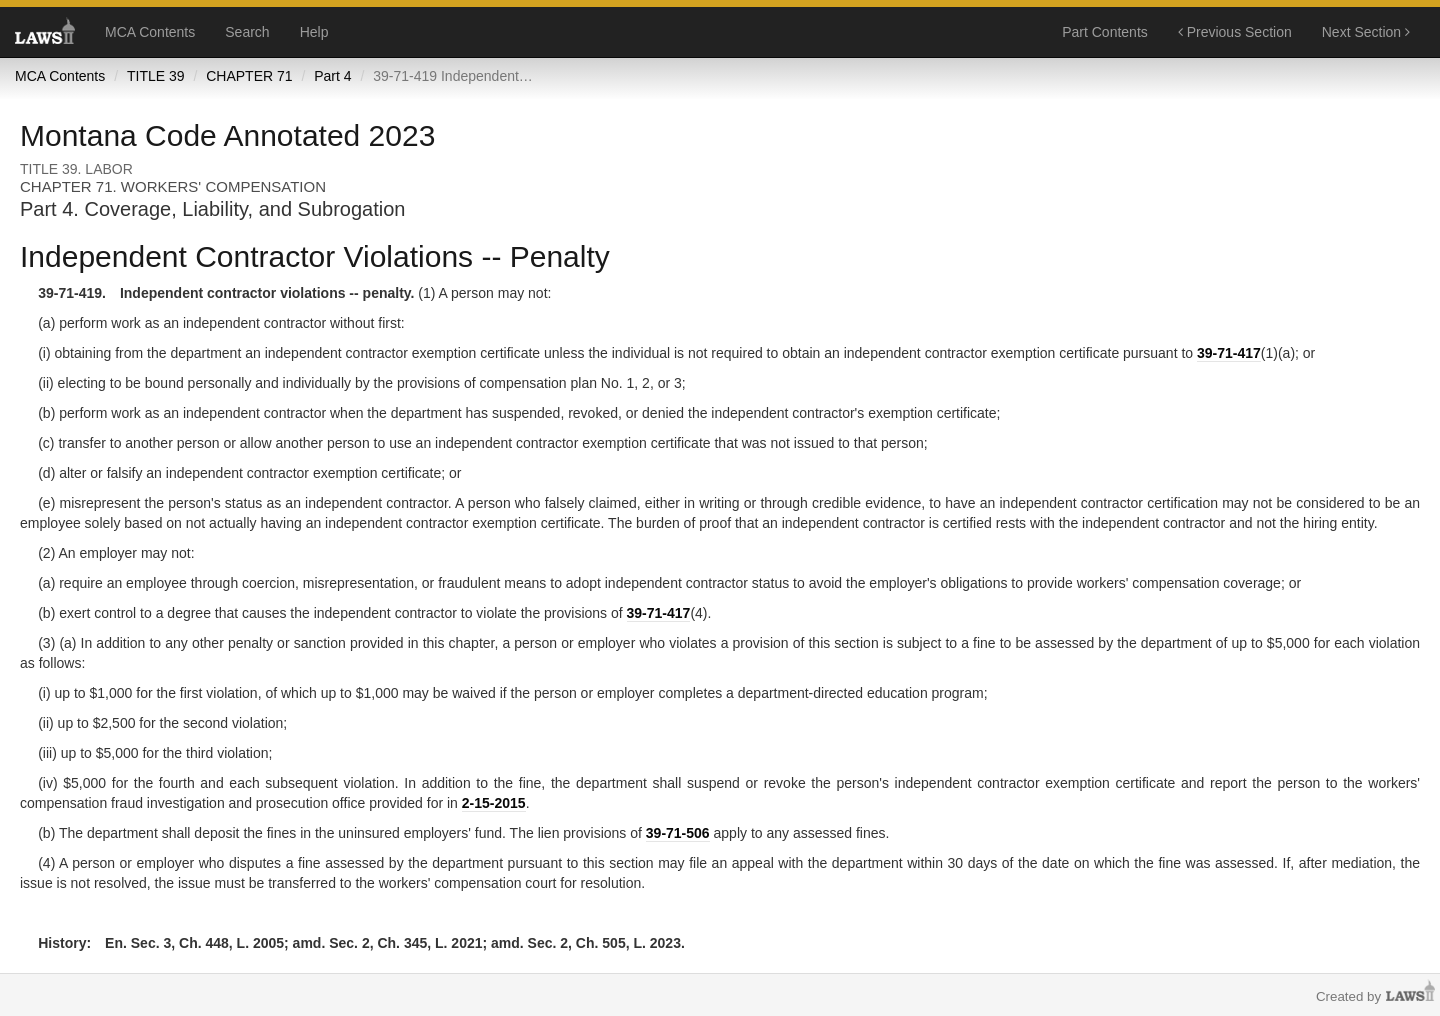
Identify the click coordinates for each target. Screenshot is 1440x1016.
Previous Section (1235, 32)
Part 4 (332, 76)
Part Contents (1105, 32)
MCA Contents (150, 32)
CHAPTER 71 (249, 76)
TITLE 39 (156, 76)
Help (314, 32)
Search (247, 32)
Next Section (1366, 32)
